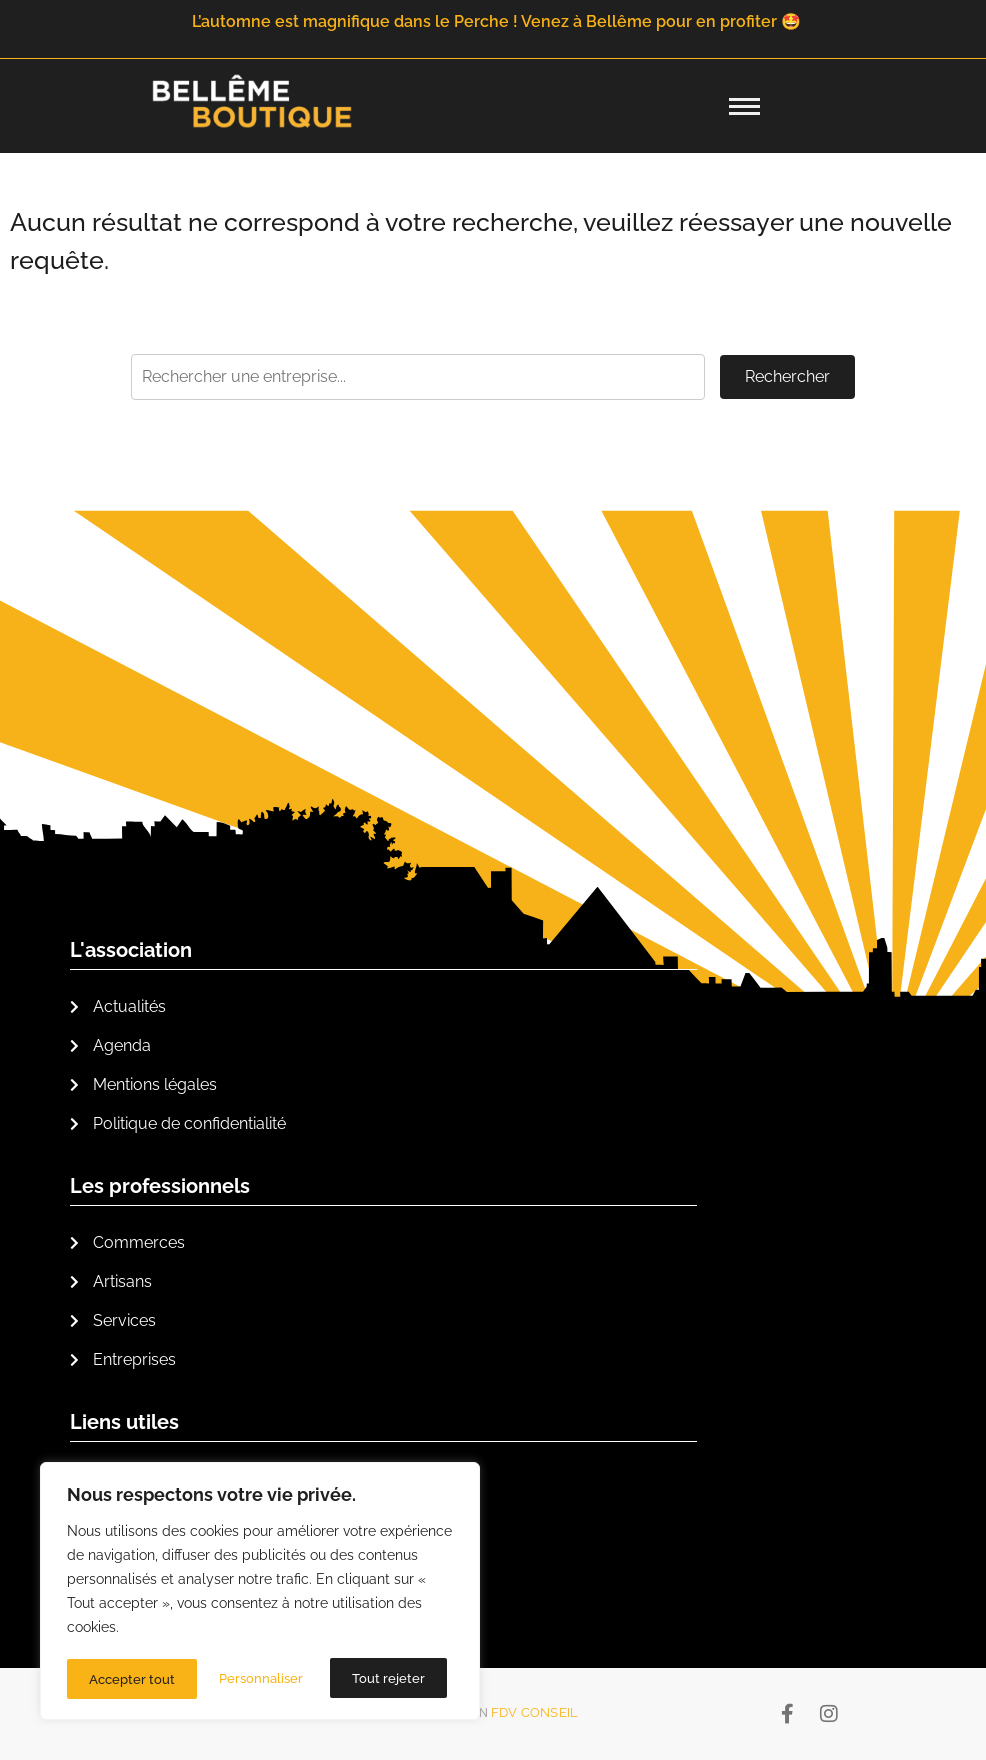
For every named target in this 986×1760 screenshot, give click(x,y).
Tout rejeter (259, 1679)
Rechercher (787, 376)
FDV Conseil (534, 1712)
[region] (260, 1593)
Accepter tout (388, 1679)
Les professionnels (160, 1186)
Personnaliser (131, 1679)
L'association (131, 950)
